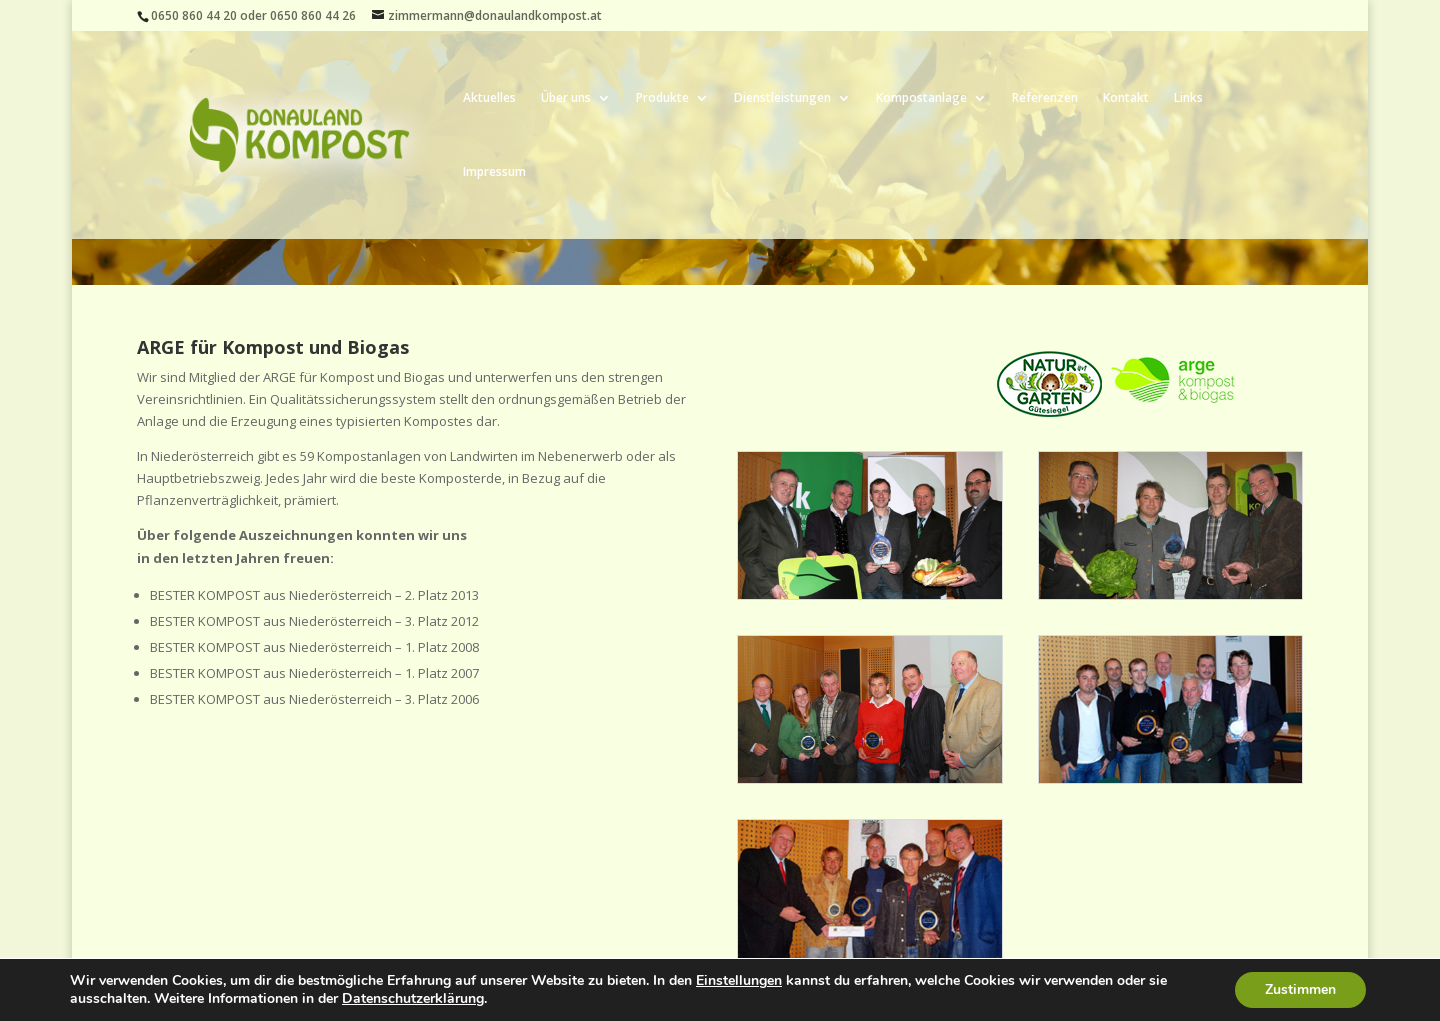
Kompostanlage (921, 98)
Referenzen (1045, 98)
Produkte (662, 98)
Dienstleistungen (782, 98)
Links (1188, 98)
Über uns (566, 98)
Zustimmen (1300, 989)
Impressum (494, 172)
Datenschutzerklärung (413, 998)
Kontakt (1126, 98)
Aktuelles (489, 98)
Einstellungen (739, 981)
